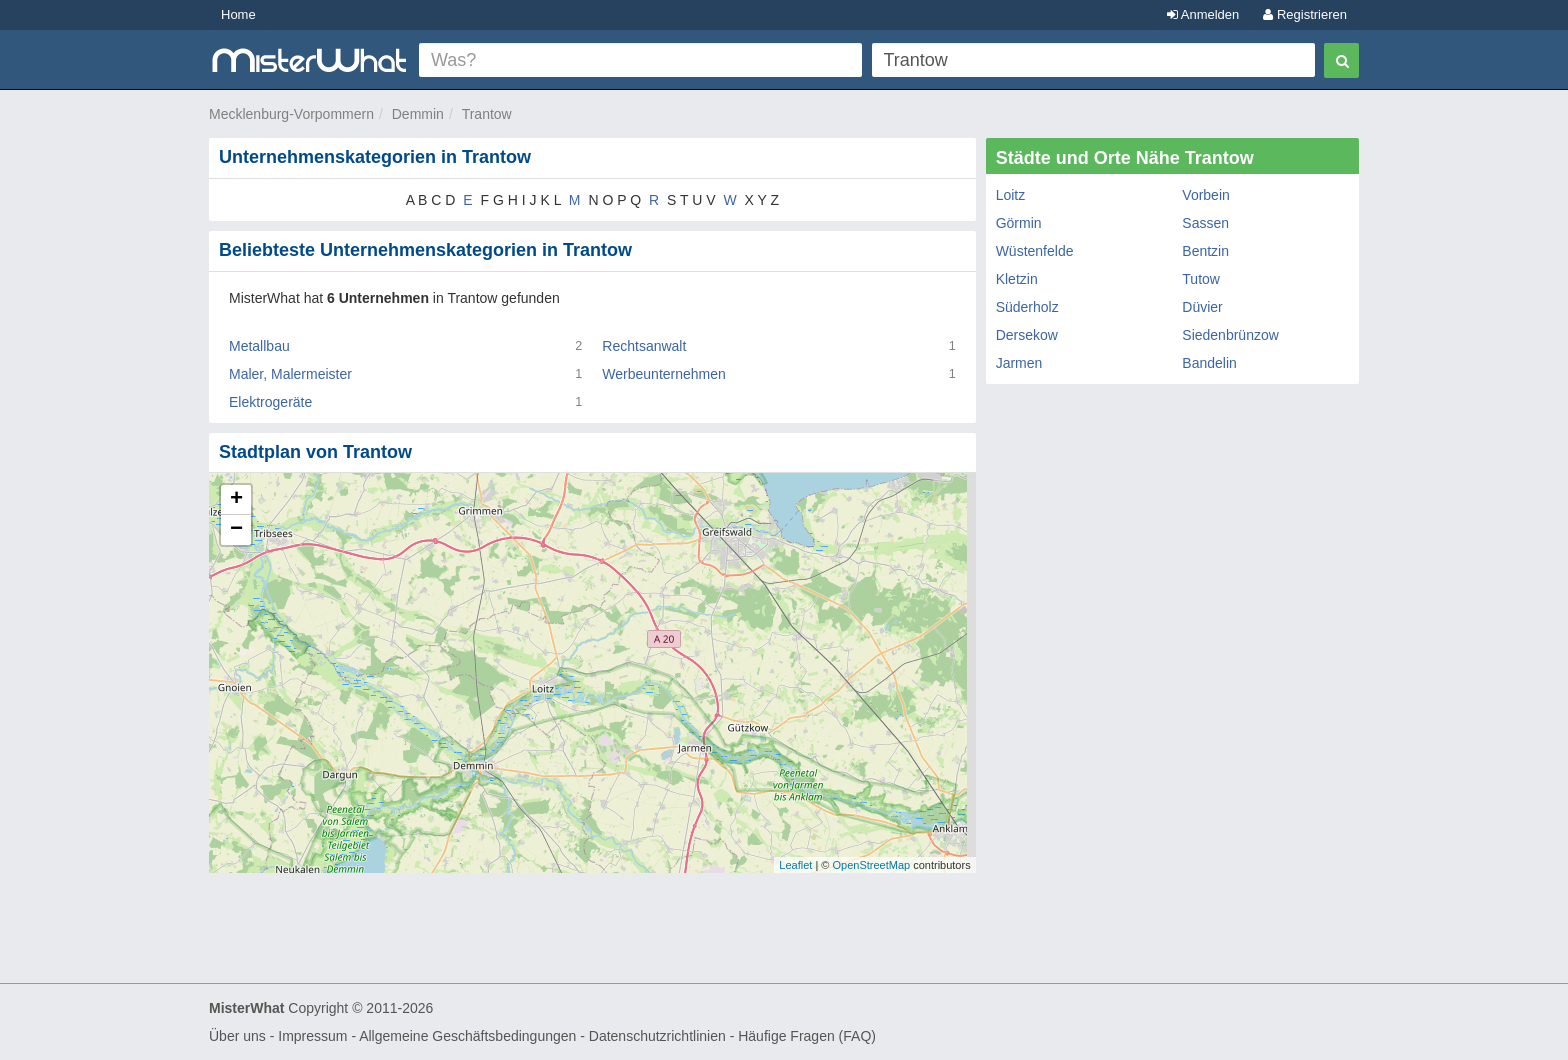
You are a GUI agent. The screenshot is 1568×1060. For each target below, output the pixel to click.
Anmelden (1203, 14)
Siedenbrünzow (1230, 335)
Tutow (1201, 279)
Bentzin (1205, 251)
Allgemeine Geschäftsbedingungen (467, 1036)
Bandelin (1209, 363)
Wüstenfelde (1035, 251)
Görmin (1019, 223)
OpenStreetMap (871, 865)
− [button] (236, 530)
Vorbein (1205, 195)
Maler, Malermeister (290, 374)
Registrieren (1305, 14)
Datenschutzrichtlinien (657, 1036)
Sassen (1205, 223)
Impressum (312, 1036)
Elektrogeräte (270, 402)
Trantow (487, 114)
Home (238, 14)
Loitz (1011, 195)
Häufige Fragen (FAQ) (807, 1036)
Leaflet (795, 865)
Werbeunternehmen (663, 374)
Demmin (418, 114)
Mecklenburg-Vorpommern (291, 114)
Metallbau (259, 346)
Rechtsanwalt (644, 346)
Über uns (237, 1036)
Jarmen (1019, 363)
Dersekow (1027, 335)
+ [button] (236, 500)
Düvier (1202, 307)
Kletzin (1017, 279)
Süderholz (1027, 307)
